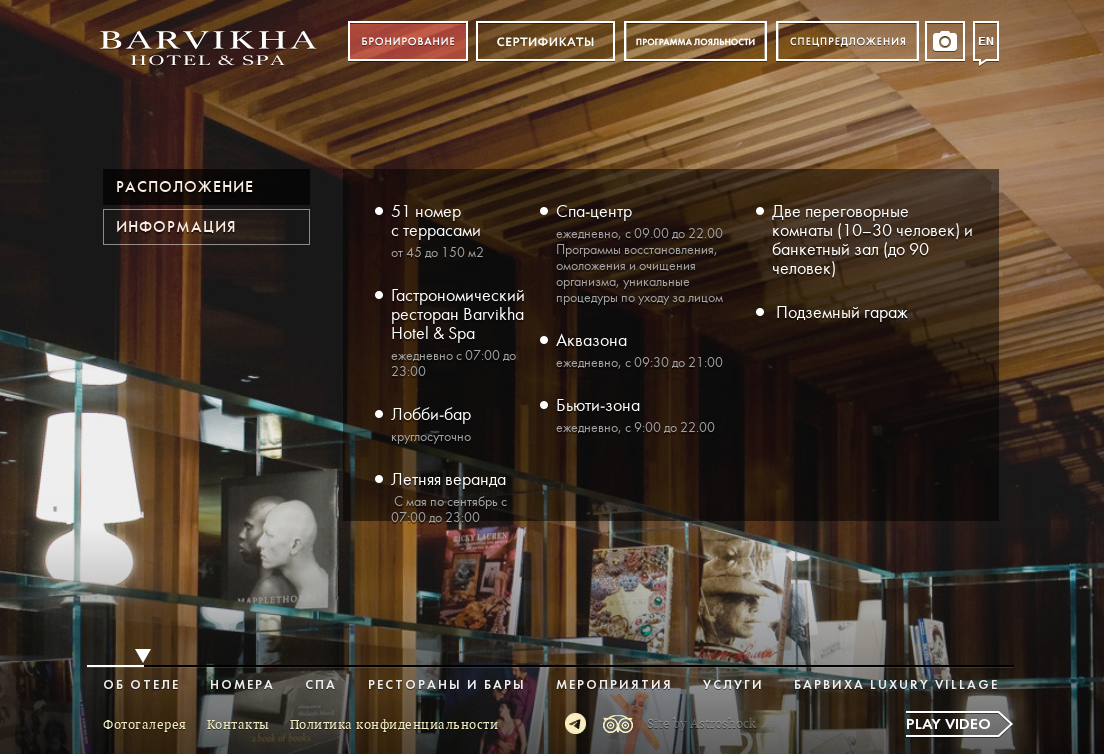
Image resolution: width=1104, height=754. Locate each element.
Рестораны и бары (447, 685)
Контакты (238, 725)
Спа (321, 685)
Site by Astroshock (701, 724)
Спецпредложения (847, 41)
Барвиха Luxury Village (896, 685)
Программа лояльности (695, 41)
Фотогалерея (145, 725)
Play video (948, 725)
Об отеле (141, 685)
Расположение (185, 187)
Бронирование (408, 41)
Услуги (733, 685)
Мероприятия (614, 685)
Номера (242, 685)
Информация (176, 227)
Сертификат (545, 41)
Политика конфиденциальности (394, 725)
